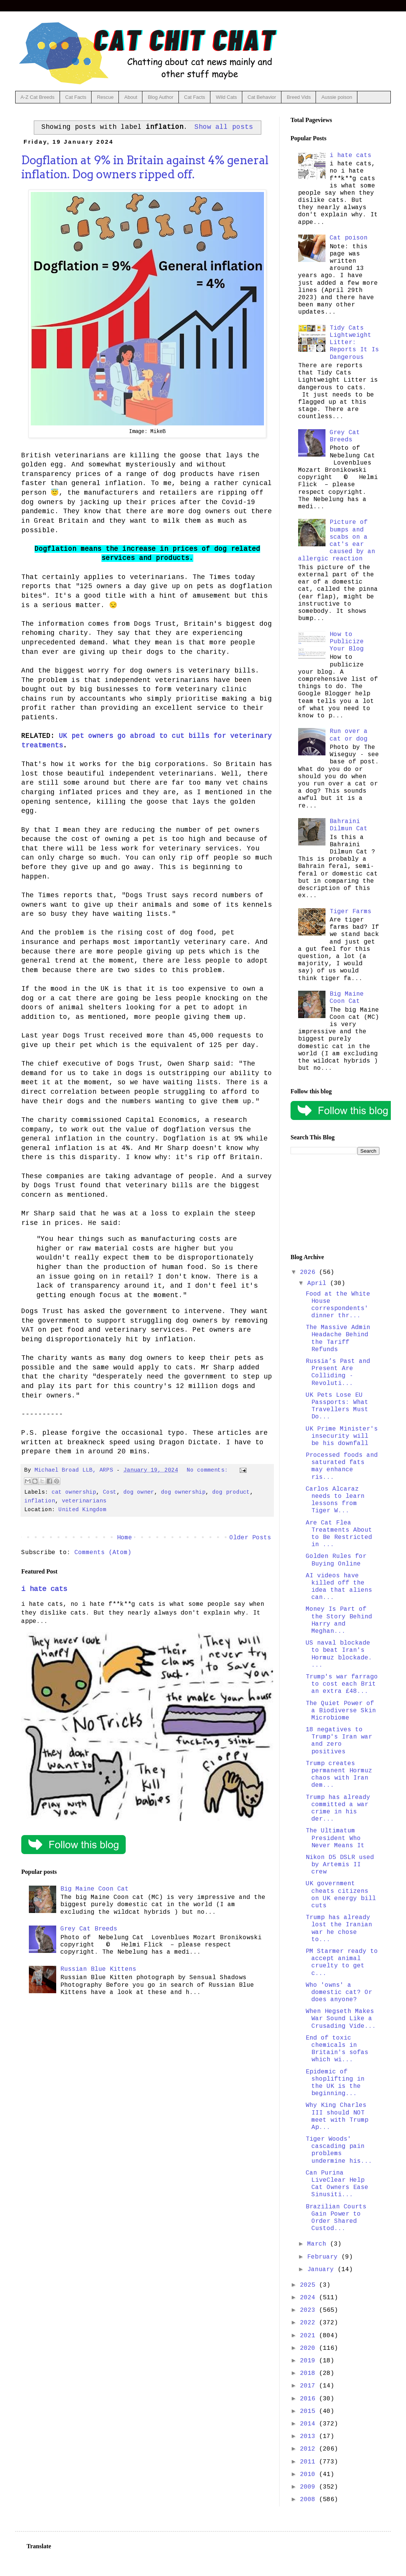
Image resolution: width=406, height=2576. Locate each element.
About (130, 97)
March (318, 2244)
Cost (110, 1492)
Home (124, 1537)
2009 (309, 2487)
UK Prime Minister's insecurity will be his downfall (342, 1436)
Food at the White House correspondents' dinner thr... (338, 1305)
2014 (309, 2424)
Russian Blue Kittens (98, 1969)
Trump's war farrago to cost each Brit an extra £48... (342, 1684)
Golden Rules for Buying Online (336, 1560)
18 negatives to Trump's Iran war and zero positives (339, 1740)
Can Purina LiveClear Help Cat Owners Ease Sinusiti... (337, 2184)
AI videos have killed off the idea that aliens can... (339, 1586)
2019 (309, 2360)
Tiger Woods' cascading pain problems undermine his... (339, 2150)
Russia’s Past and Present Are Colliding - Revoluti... (338, 1372)
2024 (309, 2297)
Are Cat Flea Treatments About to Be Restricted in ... (339, 1534)
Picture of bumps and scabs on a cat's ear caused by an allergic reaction (336, 540)
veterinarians (84, 1501)
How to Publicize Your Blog (347, 641)
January (322, 2269)
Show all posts (223, 127)
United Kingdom (82, 1510)
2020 (309, 2348)
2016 (309, 2398)
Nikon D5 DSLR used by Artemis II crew (340, 1864)
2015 (309, 2411)
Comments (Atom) (102, 1552)
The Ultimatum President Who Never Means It (335, 1838)
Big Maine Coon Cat (94, 1889)
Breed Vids (299, 97)
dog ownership (183, 1492)
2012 (309, 2449)
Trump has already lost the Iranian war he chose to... (339, 1928)
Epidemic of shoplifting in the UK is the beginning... (335, 2082)
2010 (309, 2474)
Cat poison (349, 238)
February (324, 2257)
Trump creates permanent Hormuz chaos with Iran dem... (339, 1774)
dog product (231, 1492)
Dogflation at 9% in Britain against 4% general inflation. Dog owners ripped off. (145, 167)
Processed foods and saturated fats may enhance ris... (342, 1466)
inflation (39, 1501)
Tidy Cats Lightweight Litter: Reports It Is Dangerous (354, 343)
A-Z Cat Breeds (38, 97)
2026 (309, 1272)
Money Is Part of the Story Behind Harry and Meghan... (339, 1620)
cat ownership (74, 1492)
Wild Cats (226, 97)
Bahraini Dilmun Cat (349, 825)
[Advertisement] (335, 1204)
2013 (309, 2436)
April (318, 1283)
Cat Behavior (262, 97)
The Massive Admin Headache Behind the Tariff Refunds (338, 1338)
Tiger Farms (350, 911)
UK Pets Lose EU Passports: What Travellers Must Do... (337, 1406)
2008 (309, 2499)
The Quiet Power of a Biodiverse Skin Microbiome (341, 1710)
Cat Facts (76, 97)
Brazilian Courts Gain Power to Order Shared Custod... (336, 2217)
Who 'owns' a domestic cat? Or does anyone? (339, 1992)
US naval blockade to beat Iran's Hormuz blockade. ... (339, 1654)
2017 (309, 2385)
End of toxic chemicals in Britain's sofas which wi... (337, 2049)
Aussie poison (336, 97)
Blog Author (160, 97)
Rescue (105, 97)
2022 (309, 2322)
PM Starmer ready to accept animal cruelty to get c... (342, 1962)
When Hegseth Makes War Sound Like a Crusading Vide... (341, 2018)
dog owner (138, 1492)
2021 (309, 2335)
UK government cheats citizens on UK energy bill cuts (341, 1894)
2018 (309, 2373)
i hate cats (44, 1589)
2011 (309, 2462)
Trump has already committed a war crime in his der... (338, 1808)
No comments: (209, 1470)
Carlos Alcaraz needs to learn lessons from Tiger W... (335, 1500)
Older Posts (250, 1537)
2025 (309, 2285)
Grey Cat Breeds (88, 1929)
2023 (309, 2310)
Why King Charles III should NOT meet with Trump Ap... (337, 2116)
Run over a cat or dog (349, 735)
